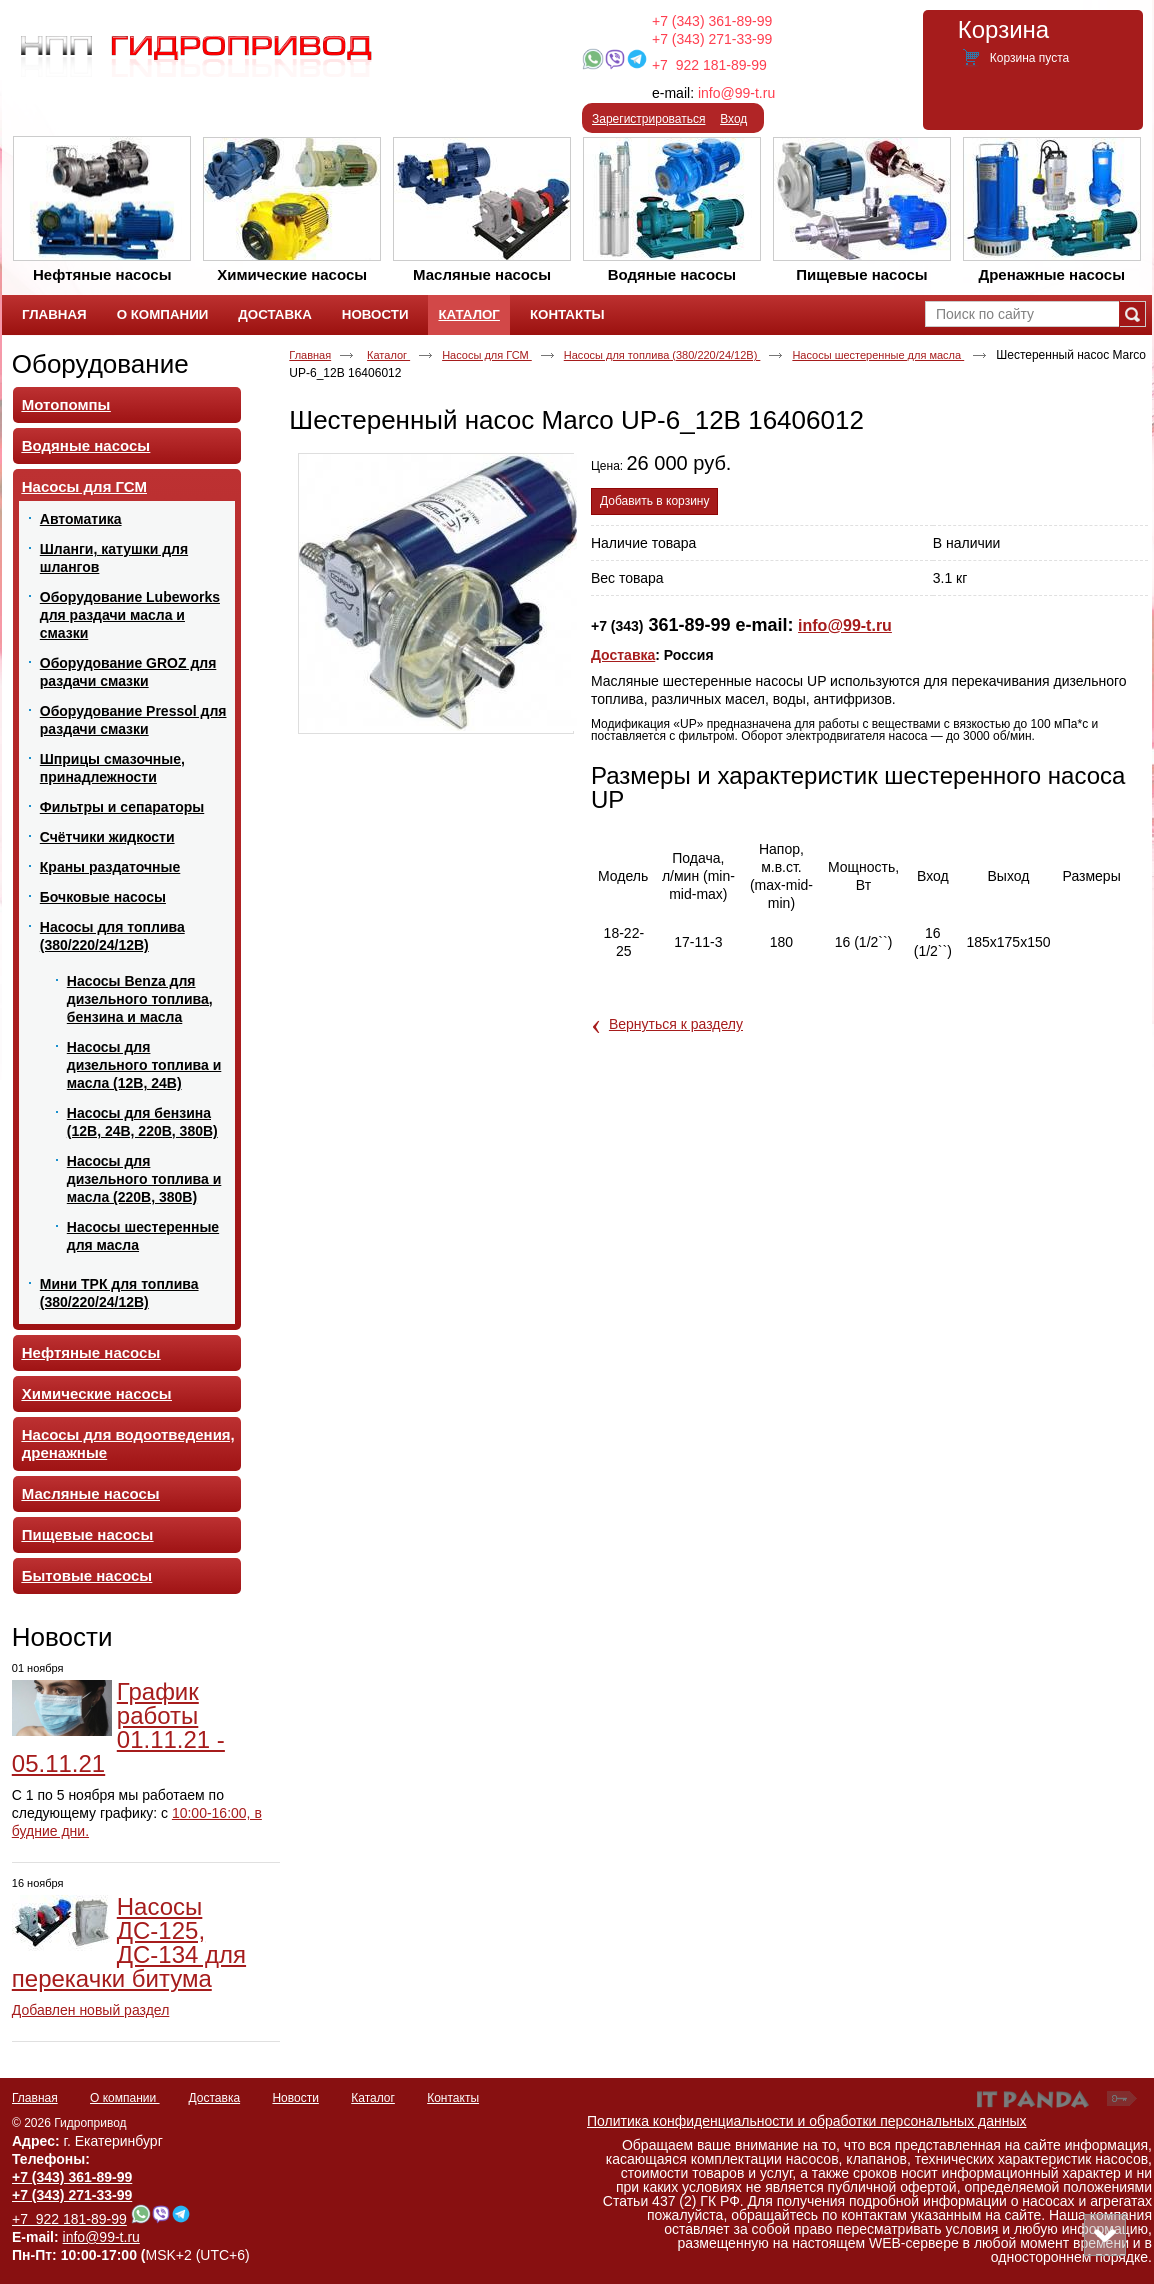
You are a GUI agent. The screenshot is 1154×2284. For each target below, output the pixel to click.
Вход (733, 119)
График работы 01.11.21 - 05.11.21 (118, 1727)
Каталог (468, 314)
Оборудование (100, 364)
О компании (125, 2098)
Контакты (453, 2098)
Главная (310, 355)
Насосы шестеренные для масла (878, 355)
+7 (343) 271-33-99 (712, 39)
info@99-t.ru (736, 93)
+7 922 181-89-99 (709, 65)
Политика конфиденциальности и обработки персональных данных (807, 2121)
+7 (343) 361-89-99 (712, 21)
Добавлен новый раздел (91, 2010)
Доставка (623, 655)
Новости (62, 1637)
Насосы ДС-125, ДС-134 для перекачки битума (129, 1942)
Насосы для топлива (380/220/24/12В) (662, 355)
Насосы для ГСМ (487, 355)
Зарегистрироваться (648, 119)
